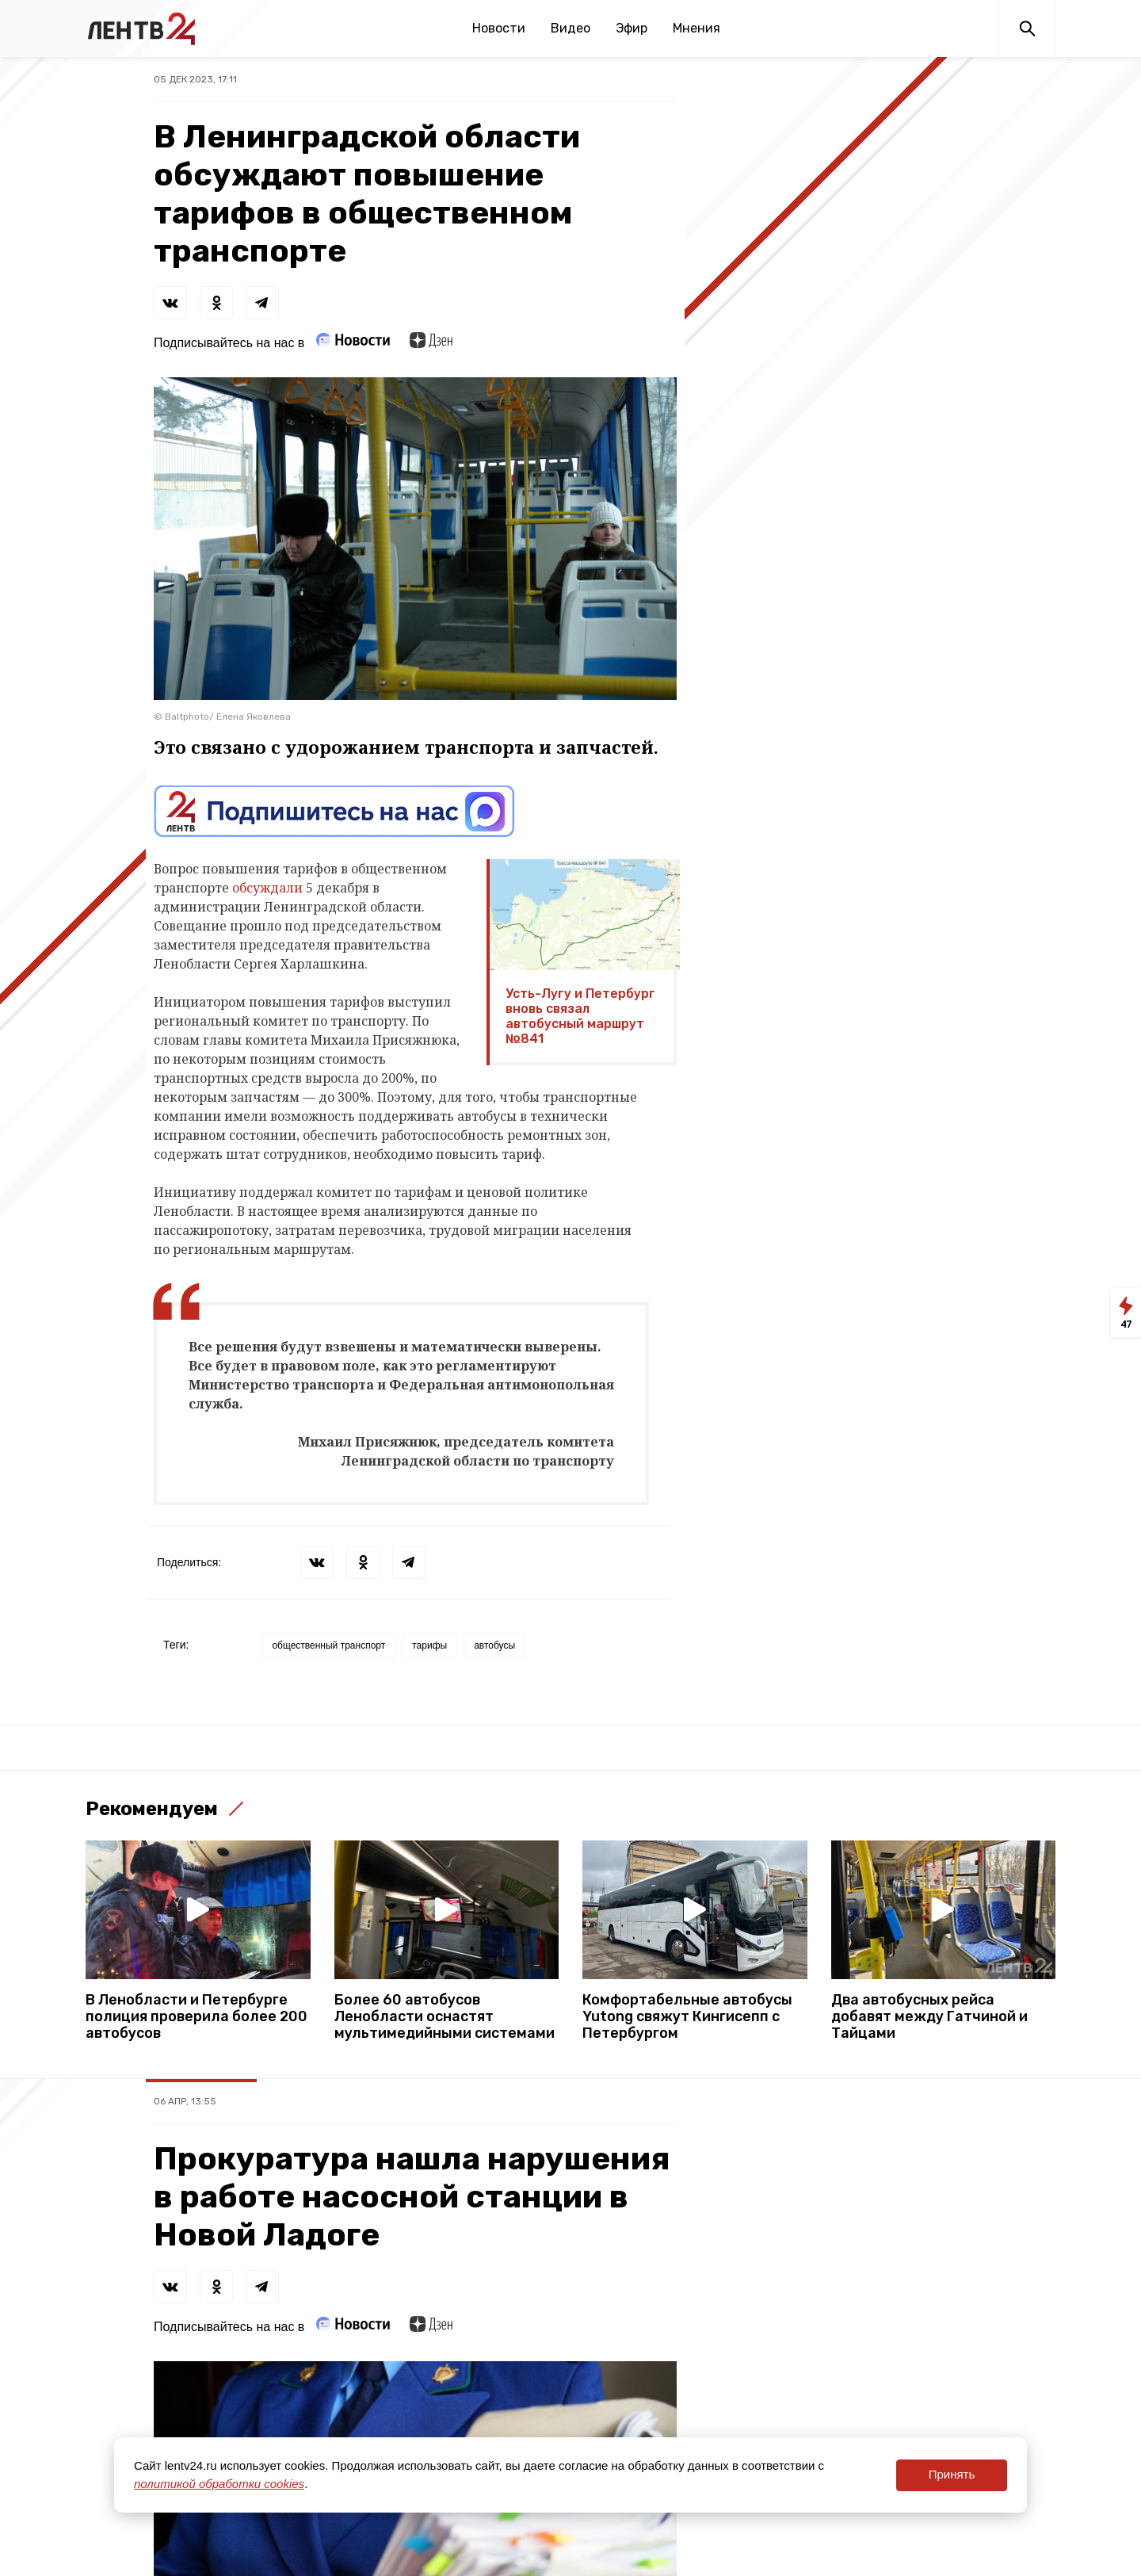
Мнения (696, 28)
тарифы (429, 1645)
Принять (952, 2474)
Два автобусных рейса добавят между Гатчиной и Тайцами (929, 2017)
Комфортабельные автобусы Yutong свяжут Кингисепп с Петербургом (687, 2017)
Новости (498, 28)
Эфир (631, 28)
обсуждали (267, 887)
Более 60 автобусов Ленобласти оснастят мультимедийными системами (444, 2017)
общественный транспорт (328, 1645)
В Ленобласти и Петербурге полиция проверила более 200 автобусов (196, 2017)
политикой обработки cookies (219, 2483)
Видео (570, 28)
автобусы (494, 1645)
